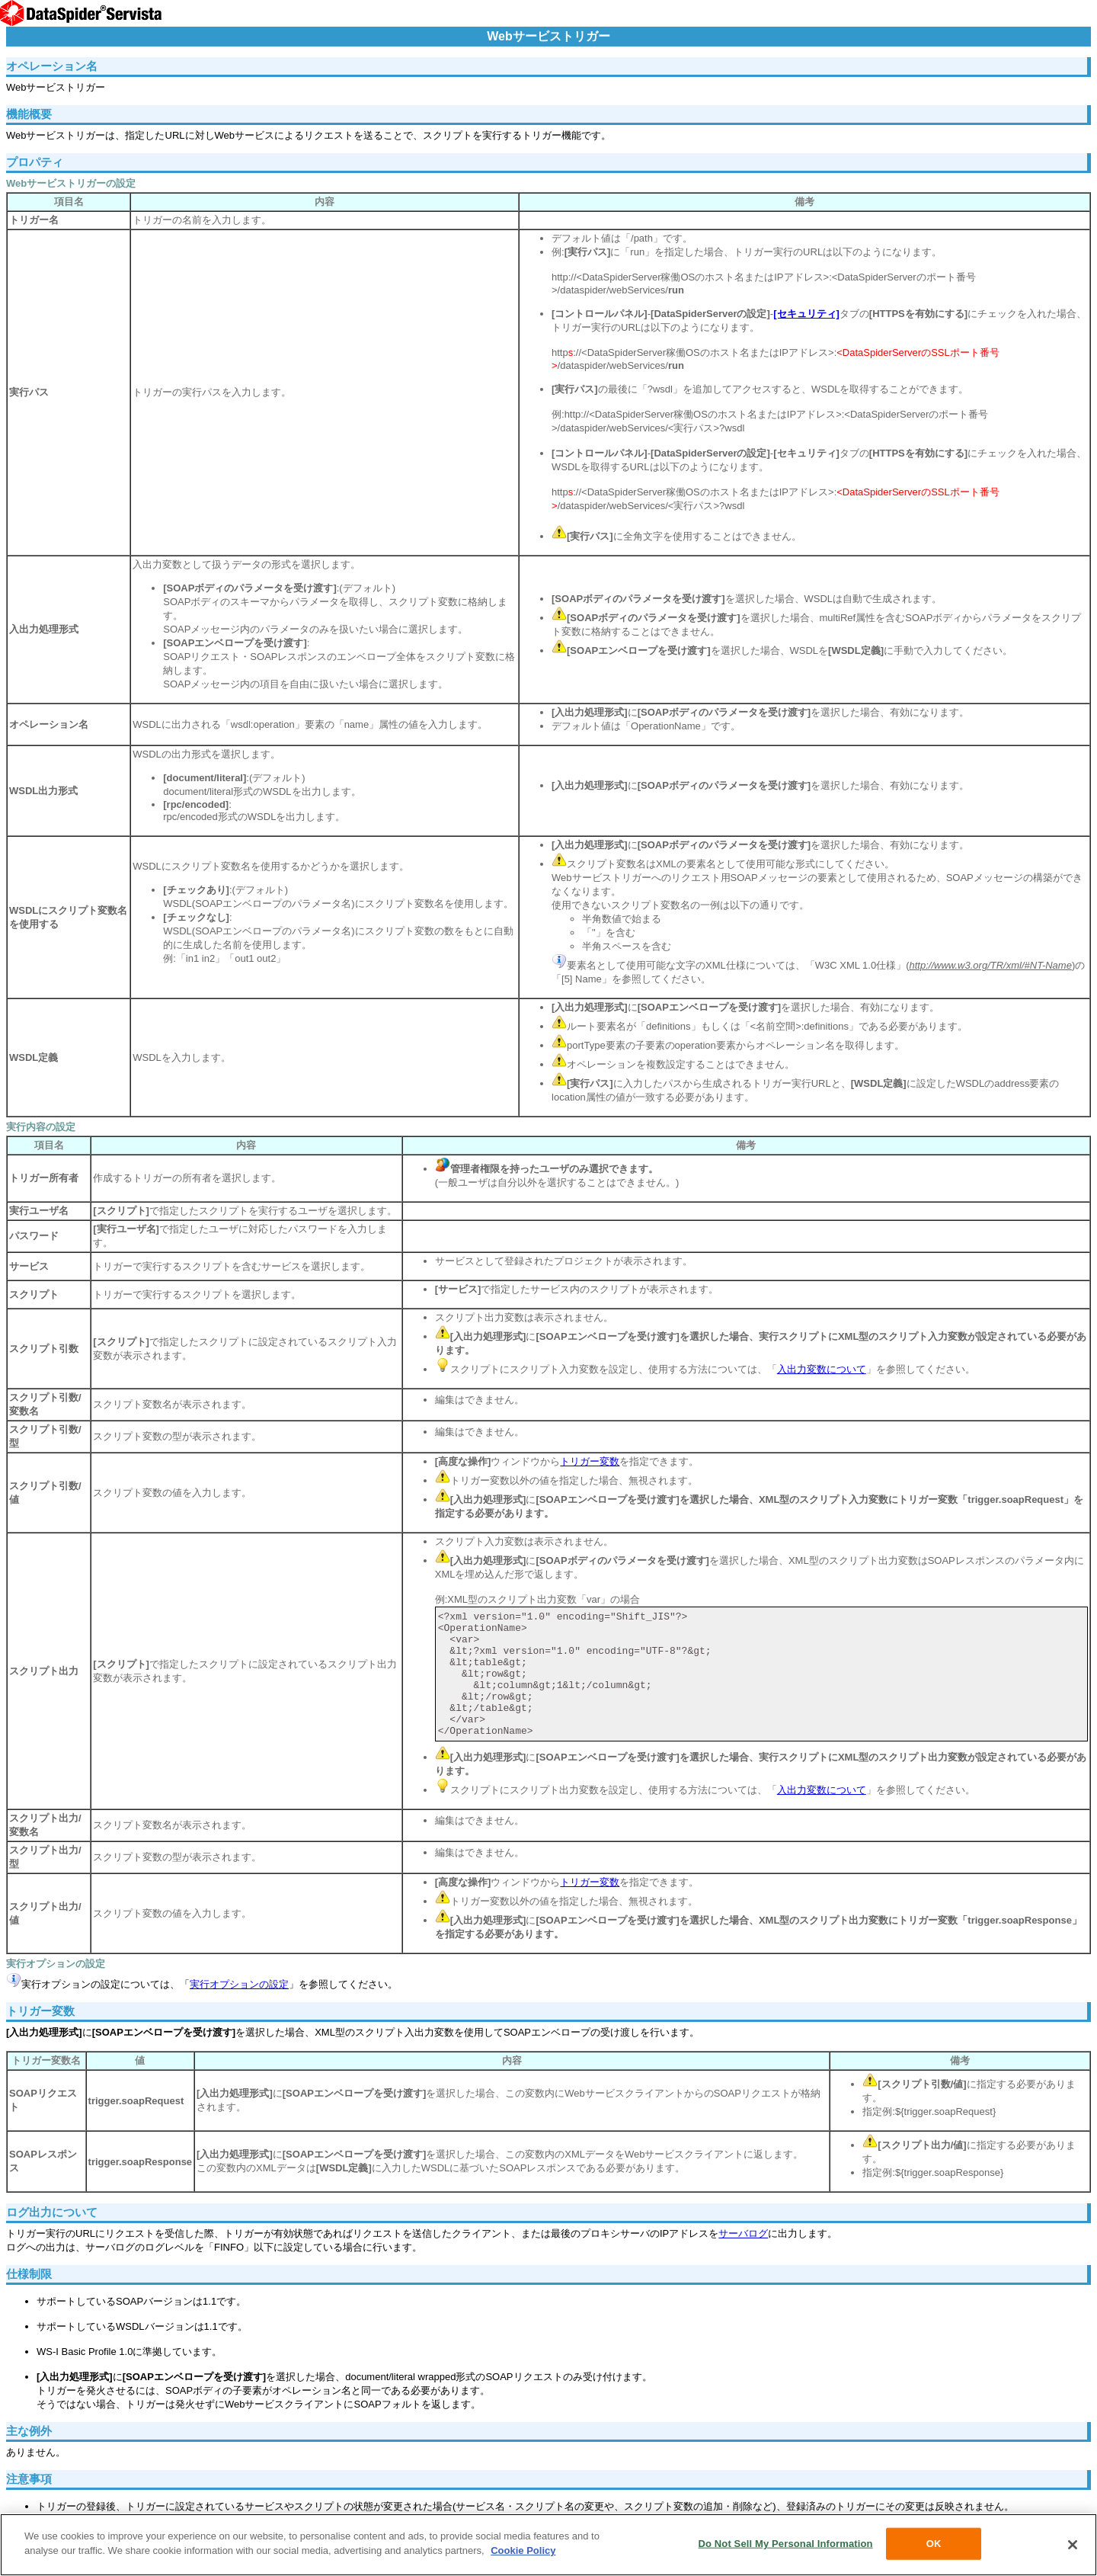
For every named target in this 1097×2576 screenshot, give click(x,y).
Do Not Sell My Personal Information (785, 2543)
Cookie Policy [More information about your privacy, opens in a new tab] (523, 2550)
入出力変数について (821, 1369)
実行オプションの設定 (239, 1984)
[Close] (1072, 2545)
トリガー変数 (589, 1461)
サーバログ (743, 2233)
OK (934, 2543)
